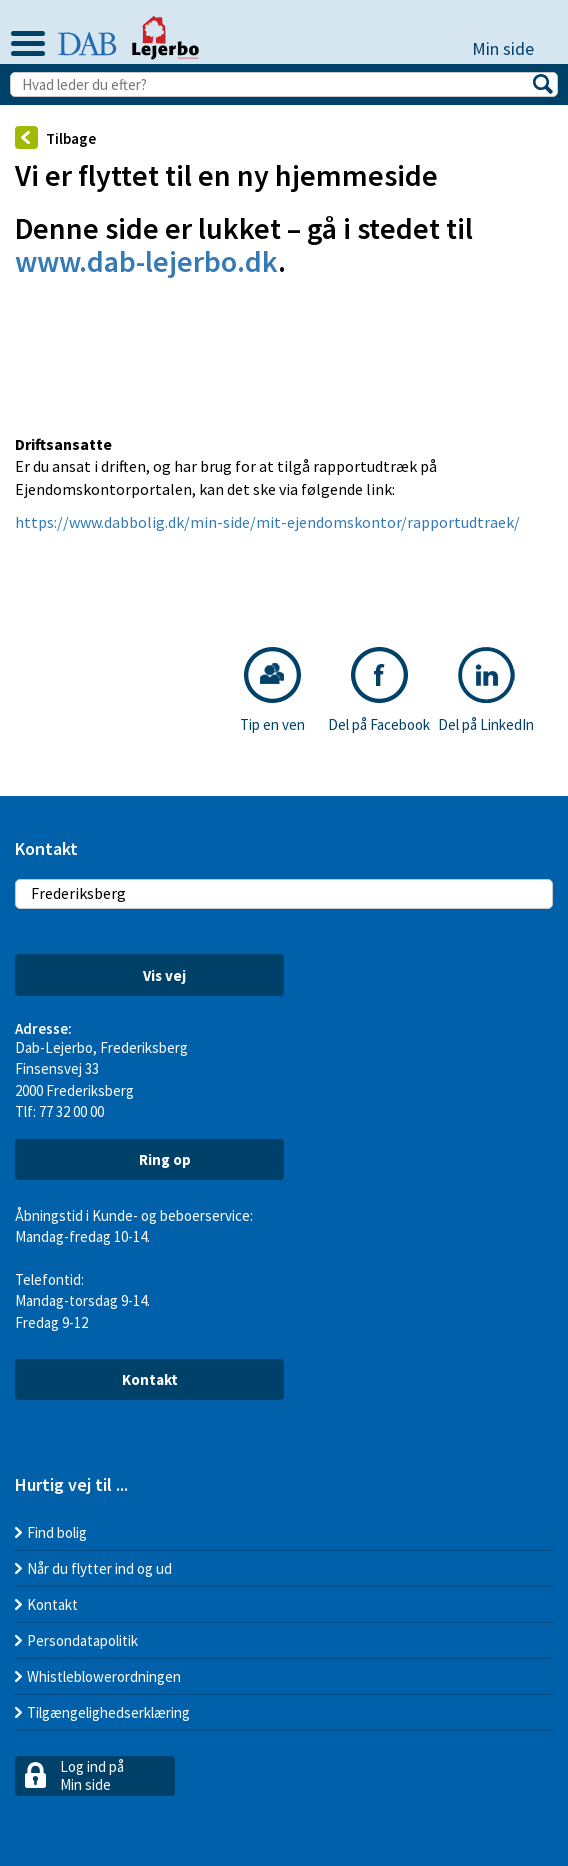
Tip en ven (272, 690)
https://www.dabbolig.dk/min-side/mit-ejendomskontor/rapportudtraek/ (267, 522)
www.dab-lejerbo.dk (146, 261)
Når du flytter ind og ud (99, 1568)
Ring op (150, 1159)
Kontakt (150, 1379)
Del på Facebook (379, 690)
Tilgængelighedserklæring (108, 1712)
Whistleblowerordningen (104, 1676)
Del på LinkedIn (486, 690)
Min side (512, 48)
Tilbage (55, 137)
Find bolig (57, 1532)
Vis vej (150, 975)
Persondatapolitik (82, 1640)
